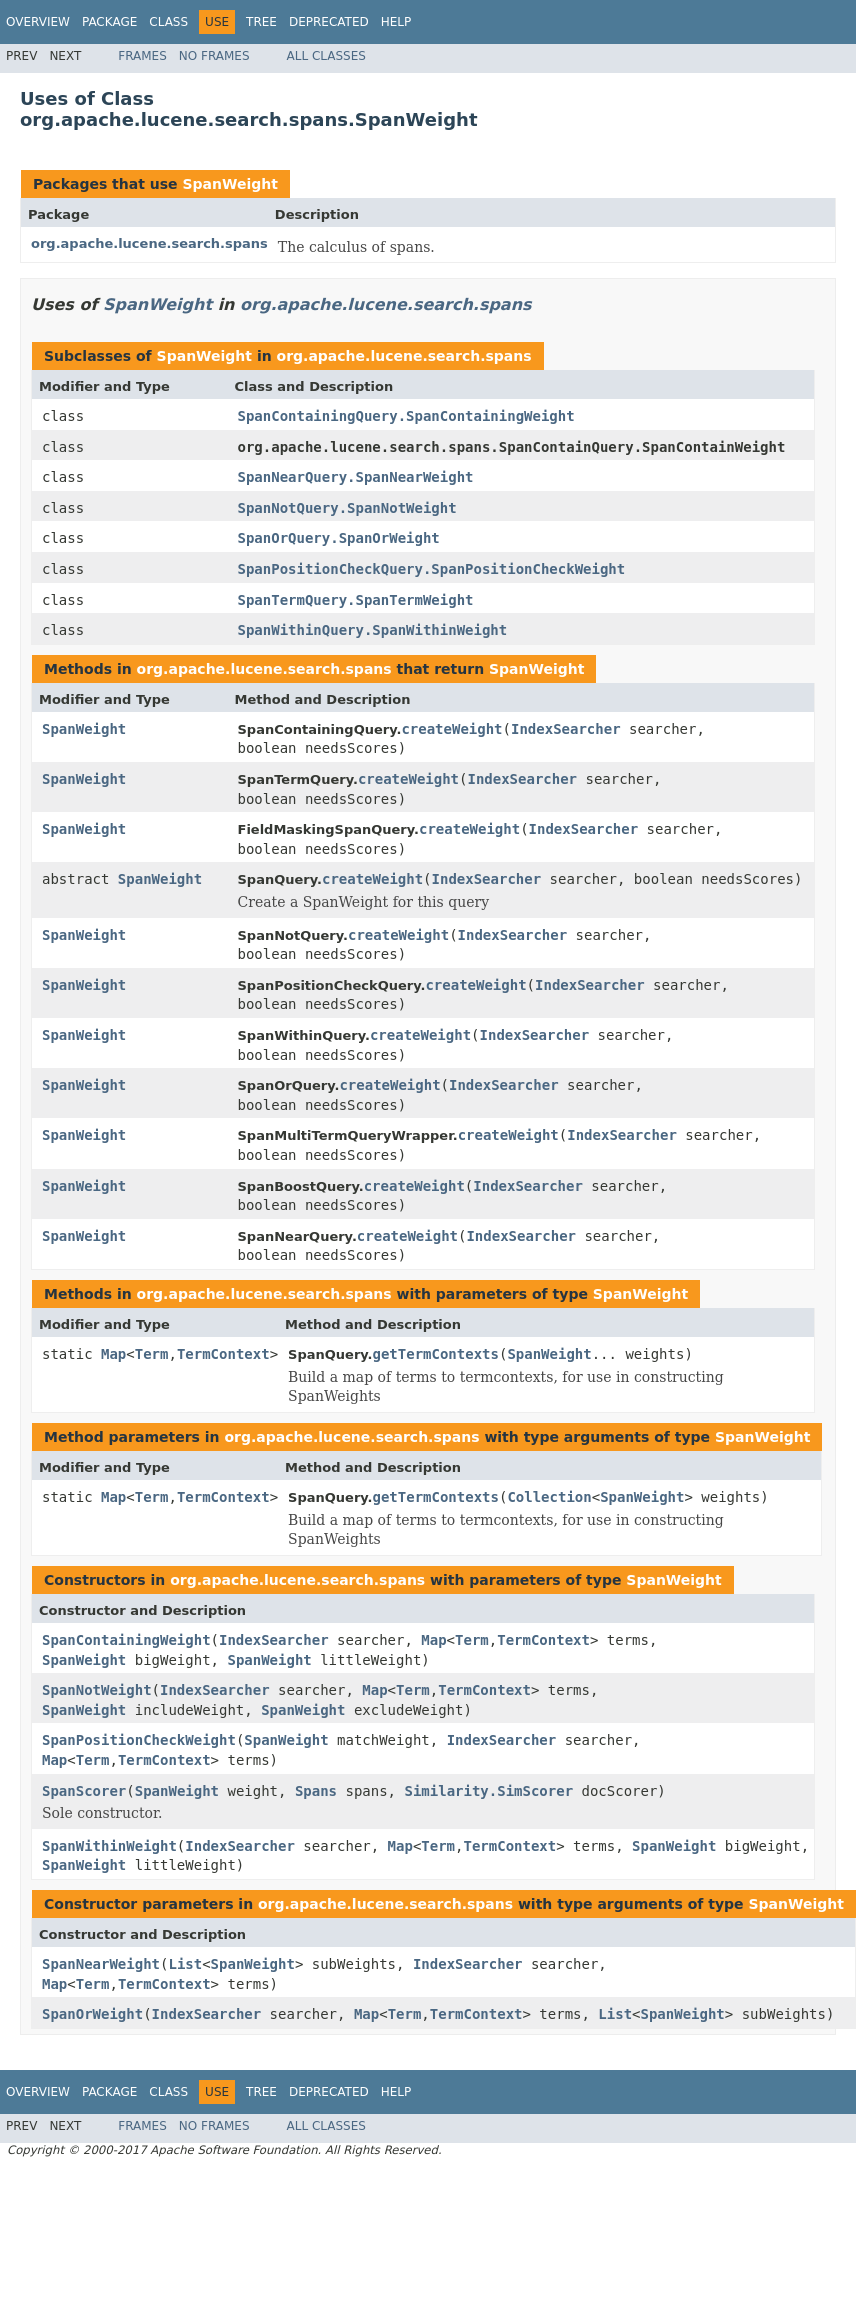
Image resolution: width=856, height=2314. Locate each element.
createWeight (451, 729)
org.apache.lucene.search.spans (149, 243)
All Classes (326, 56)
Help (396, 22)
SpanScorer (84, 1791)
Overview (38, 22)
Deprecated (329, 22)
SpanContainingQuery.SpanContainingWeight (406, 416)
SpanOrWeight (92, 2014)
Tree (261, 22)
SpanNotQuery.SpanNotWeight (347, 508)
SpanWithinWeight (109, 1846)
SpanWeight (229, 184)
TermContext (223, 1354)
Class (168, 22)
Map (113, 1354)
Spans (316, 1791)
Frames (142, 56)
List (185, 1964)
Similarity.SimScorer (488, 1791)
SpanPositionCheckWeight (139, 1740)
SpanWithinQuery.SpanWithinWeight (373, 630)
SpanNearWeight (101, 1964)
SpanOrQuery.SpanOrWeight (339, 538)
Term (152, 1354)
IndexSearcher (566, 729)
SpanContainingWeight (126, 1640)
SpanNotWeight (97, 1690)
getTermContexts (436, 1354)
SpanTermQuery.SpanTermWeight (356, 600)
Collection (549, 1497)
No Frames (214, 56)
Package (109, 22)
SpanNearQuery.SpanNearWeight (356, 477)
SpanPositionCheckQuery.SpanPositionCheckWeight (432, 569)
